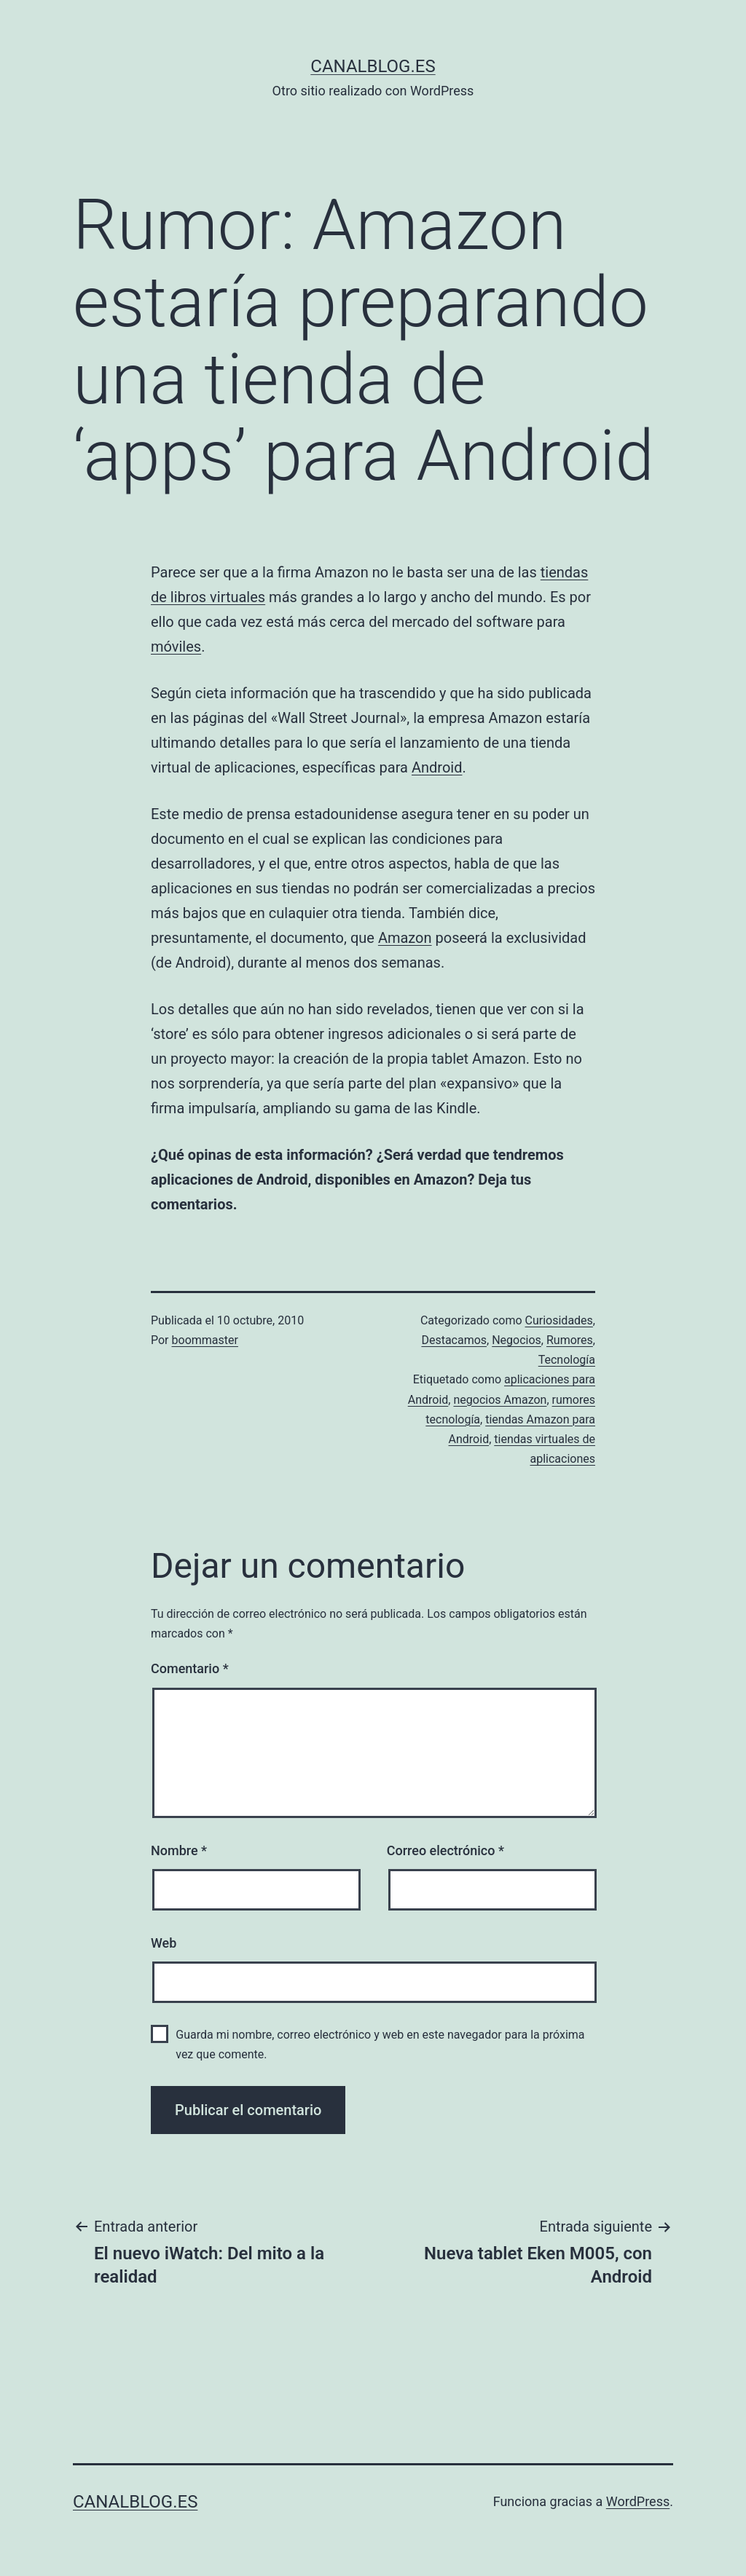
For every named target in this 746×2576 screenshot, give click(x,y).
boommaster (205, 1340)
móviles (176, 646)
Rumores (569, 1340)
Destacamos (454, 1340)
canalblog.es (372, 66)
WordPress (638, 2501)
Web (163, 1943)
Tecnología (566, 1360)
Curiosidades (559, 1320)
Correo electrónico (445, 1850)
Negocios (516, 1340)
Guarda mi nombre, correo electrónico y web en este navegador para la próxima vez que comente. (380, 2044)
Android (437, 767)
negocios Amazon (499, 1400)
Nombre (179, 1850)
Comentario (190, 1668)
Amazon (405, 938)
